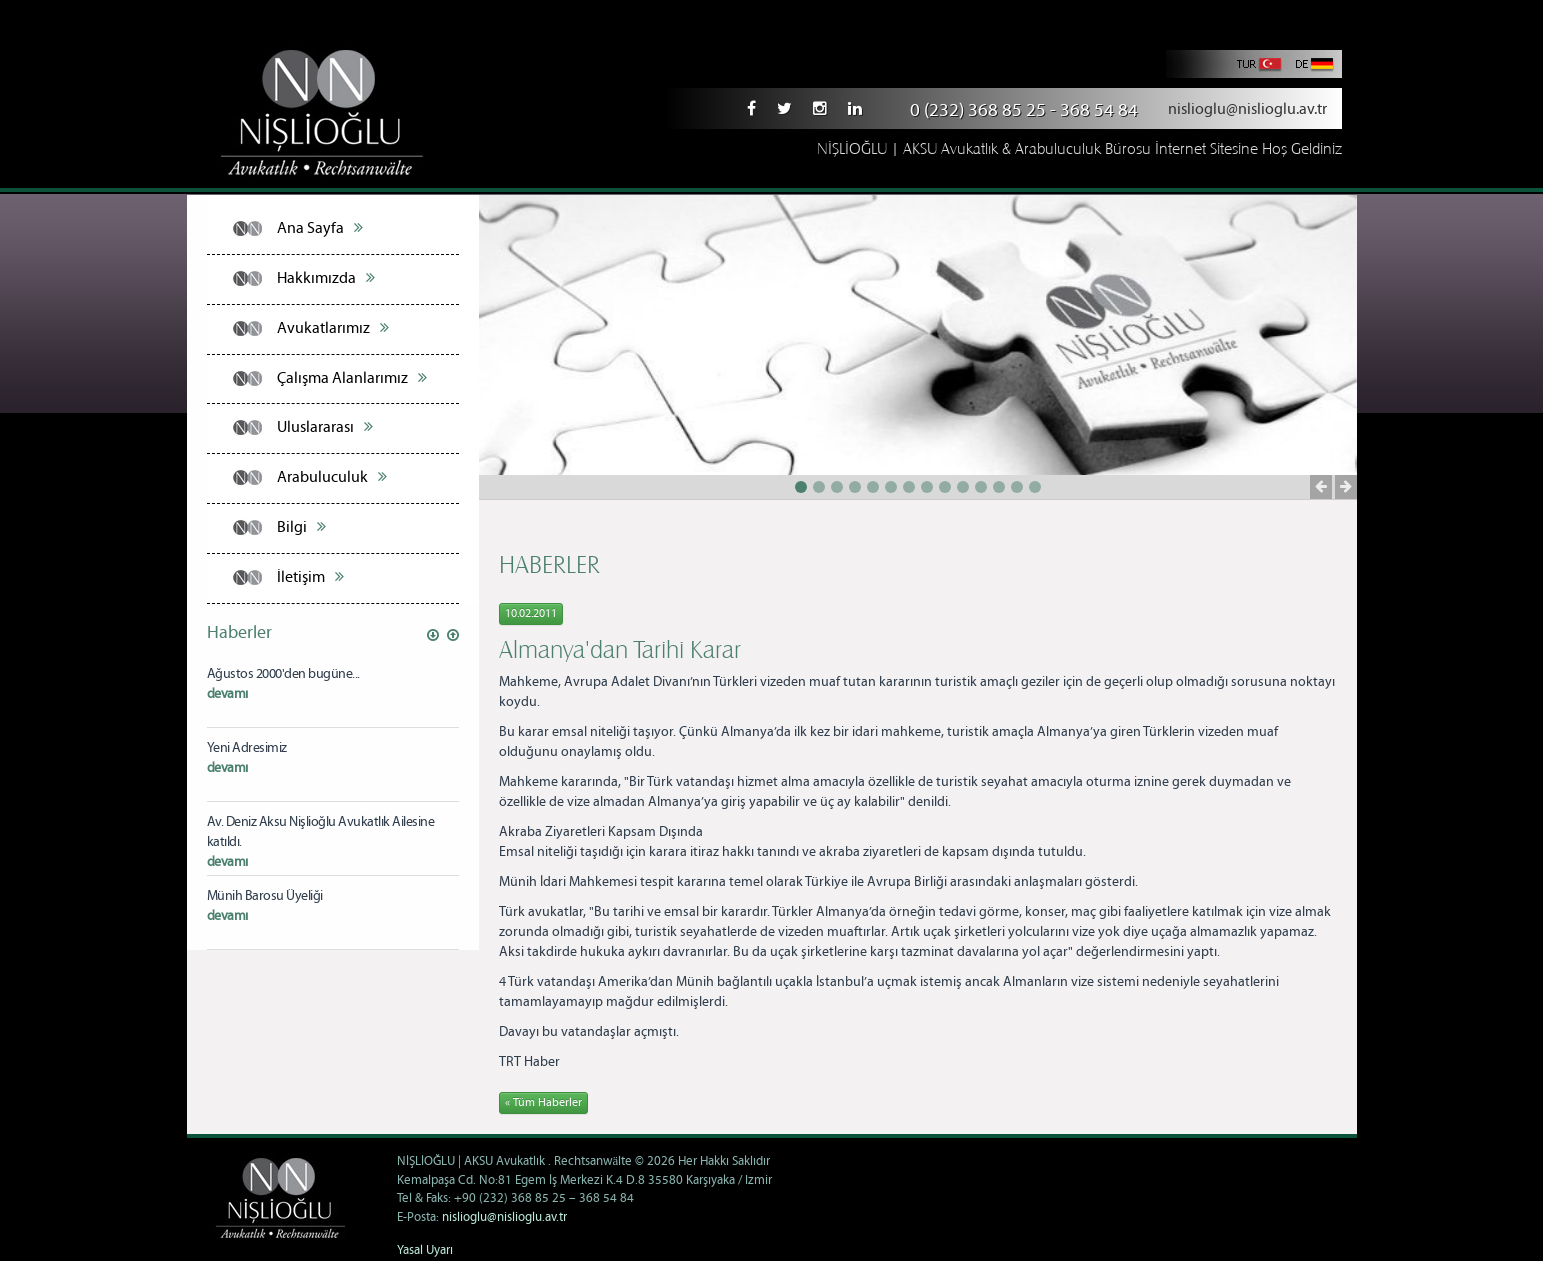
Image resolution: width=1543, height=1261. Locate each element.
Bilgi (301, 527)
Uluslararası (325, 427)
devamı (227, 694)
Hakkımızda (326, 278)
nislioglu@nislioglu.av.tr (1247, 109)
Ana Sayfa (320, 228)
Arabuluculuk (332, 477)
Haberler (239, 633)
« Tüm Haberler (543, 1102)
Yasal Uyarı (425, 1250)
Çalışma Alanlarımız (352, 378)
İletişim (310, 577)
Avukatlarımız (333, 328)
